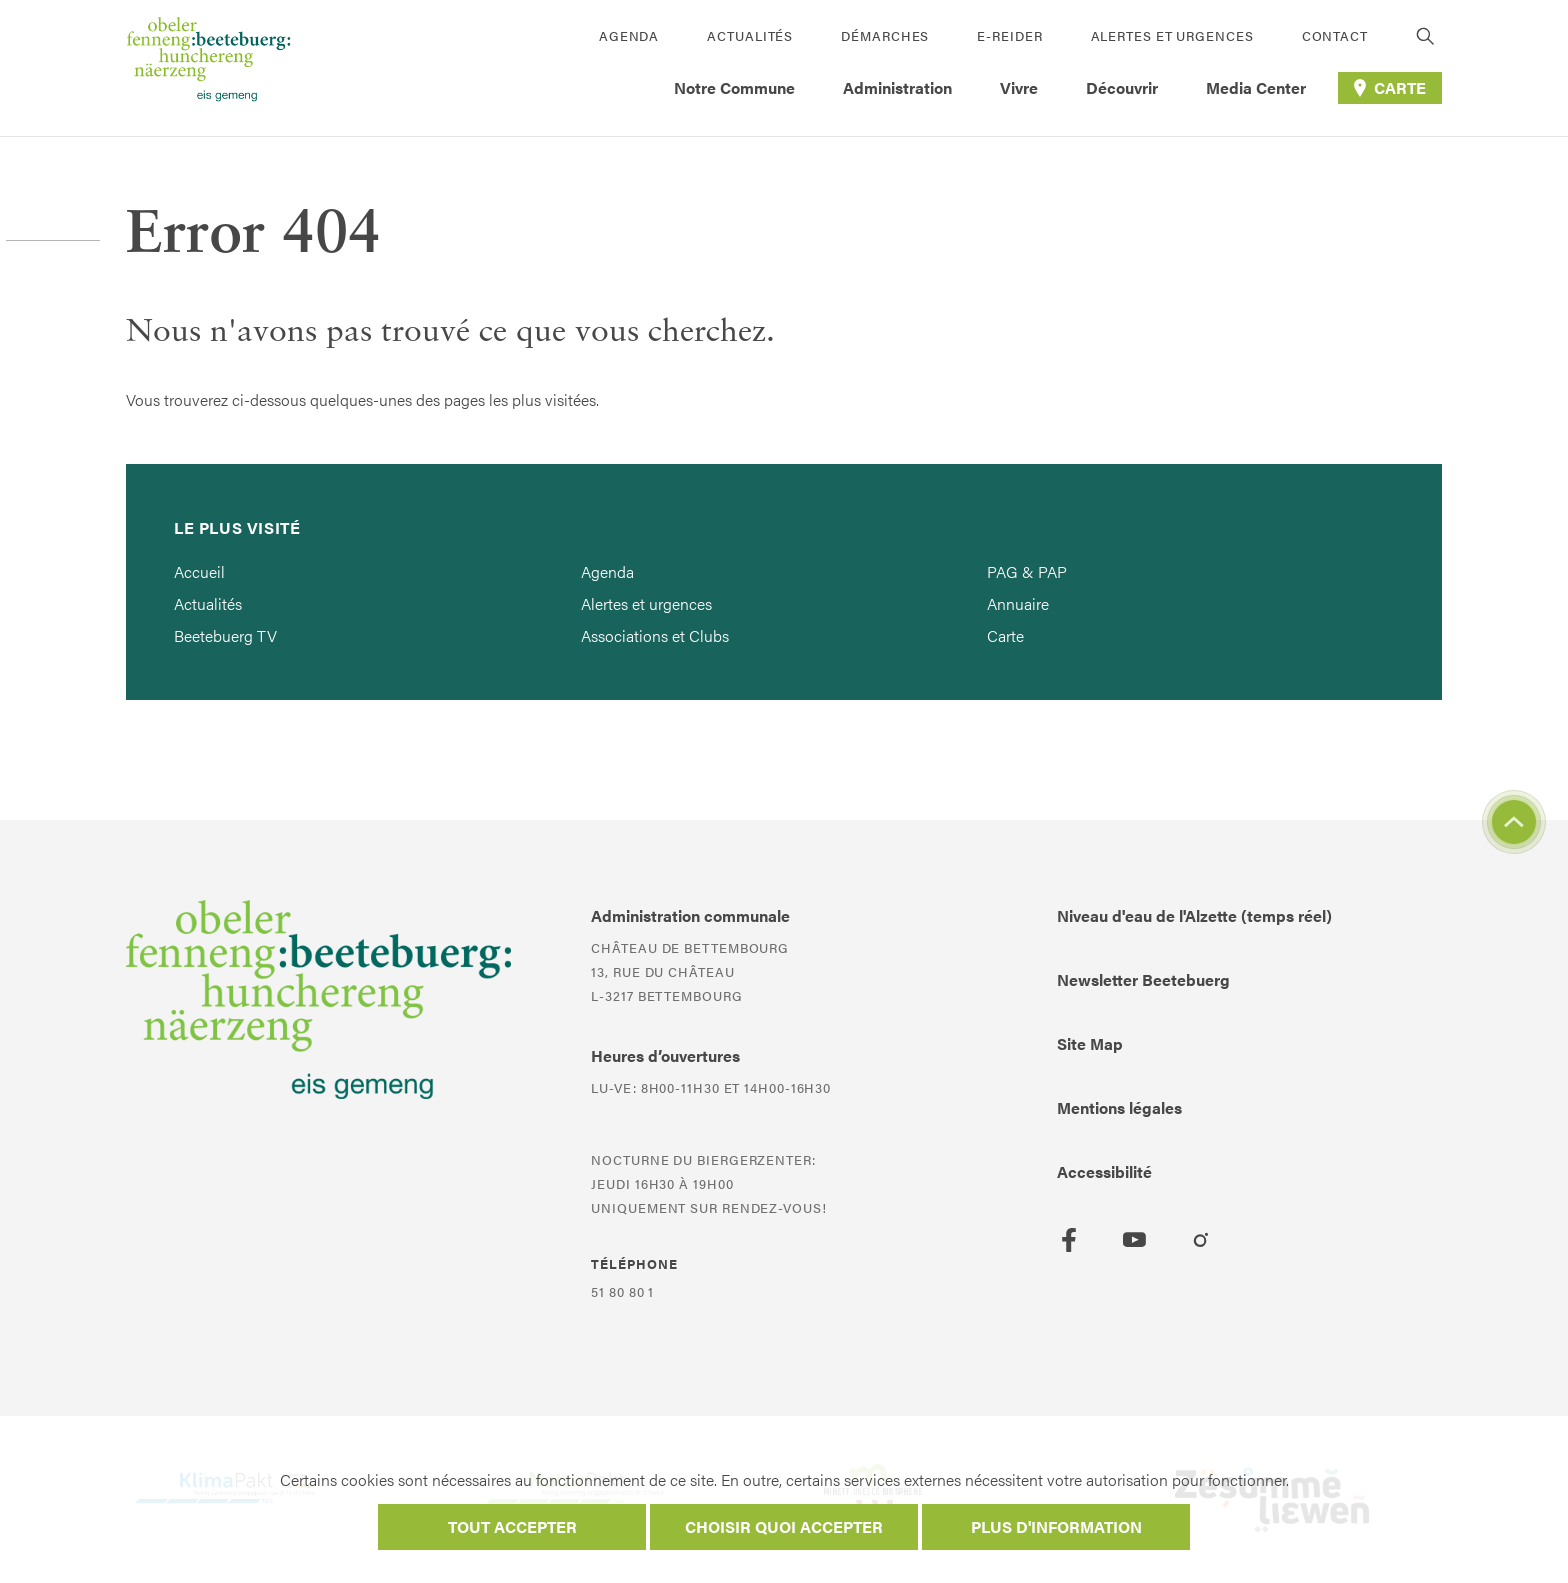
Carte (1005, 635)
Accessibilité (1104, 1171)
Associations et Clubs (655, 635)
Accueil (199, 571)
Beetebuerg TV (225, 635)
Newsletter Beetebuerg (1143, 979)
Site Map (1090, 1043)
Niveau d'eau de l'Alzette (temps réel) (1194, 915)
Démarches (885, 35)
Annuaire (1018, 603)
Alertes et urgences (1172, 35)
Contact (1335, 35)
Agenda (629, 35)
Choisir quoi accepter (784, 1526)
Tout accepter (512, 1526)
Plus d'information (1056, 1526)
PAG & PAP (1027, 571)
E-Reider (1009, 35)
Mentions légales (1119, 1107)
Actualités (750, 35)
